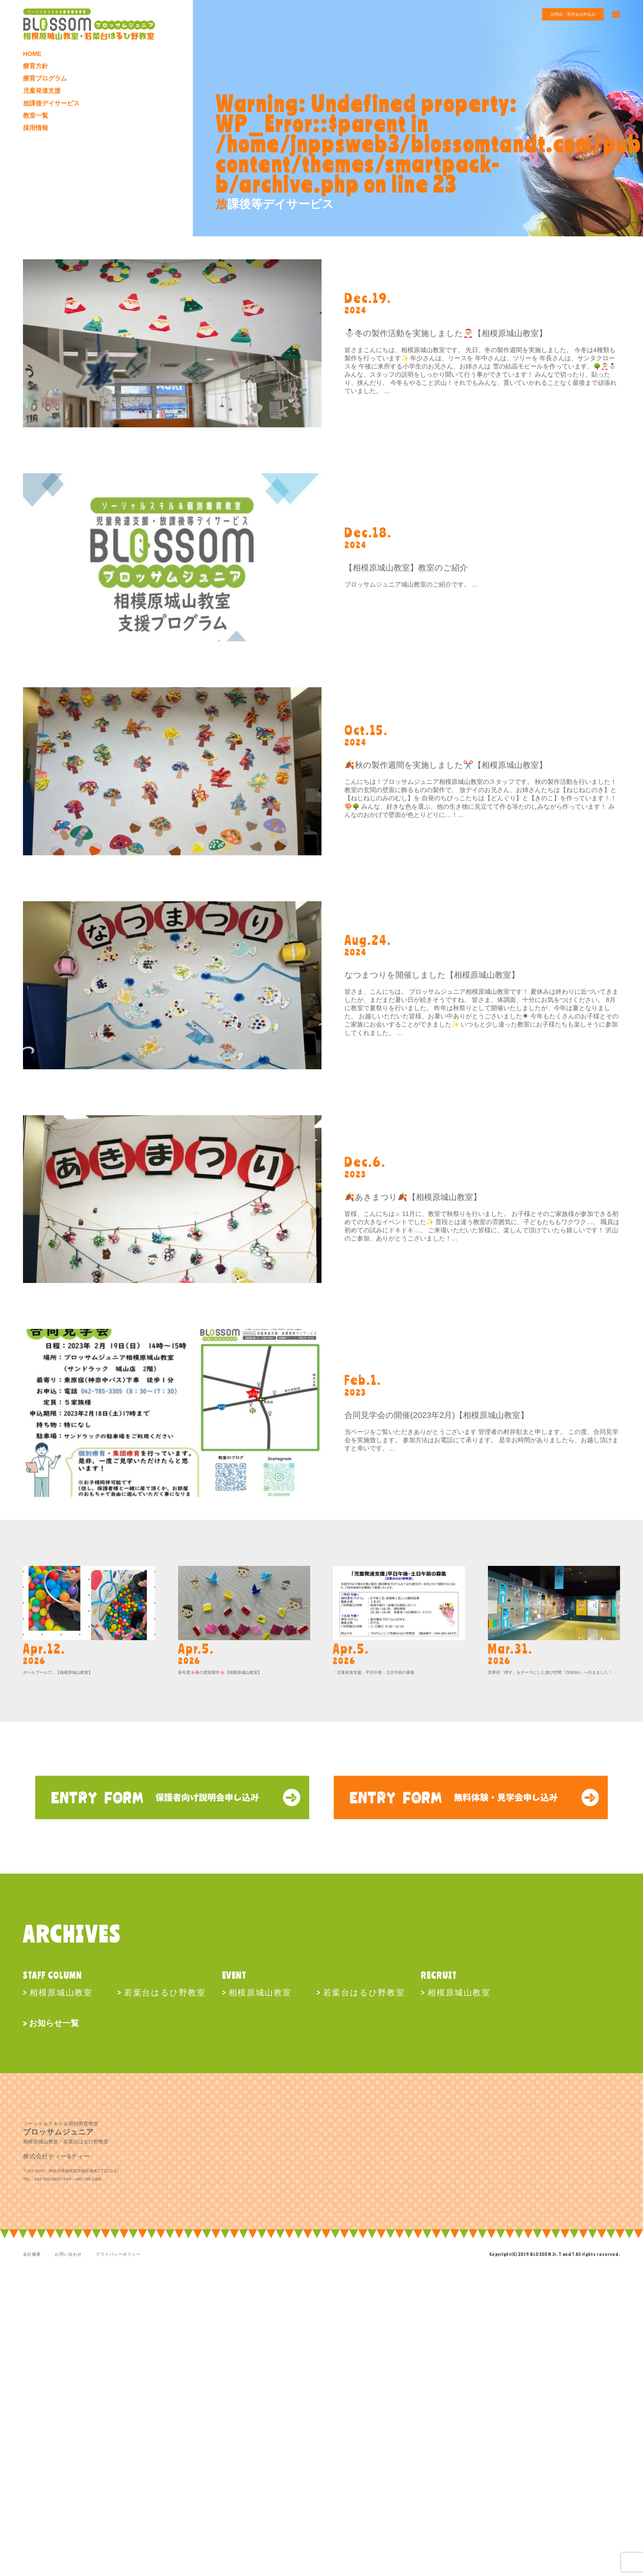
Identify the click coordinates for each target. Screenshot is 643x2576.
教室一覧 (35, 115)
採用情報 (35, 128)
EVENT (234, 1975)
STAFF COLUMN (52, 1975)
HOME (32, 53)
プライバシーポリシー (118, 2254)
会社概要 (32, 2254)
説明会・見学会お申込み (568, 15)
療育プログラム (45, 78)
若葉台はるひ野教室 (165, 1992)
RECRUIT (439, 1975)
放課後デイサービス (51, 103)
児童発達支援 (42, 90)
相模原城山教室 (61, 1992)
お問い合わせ (68, 2254)
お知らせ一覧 (54, 2023)
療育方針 (35, 66)
